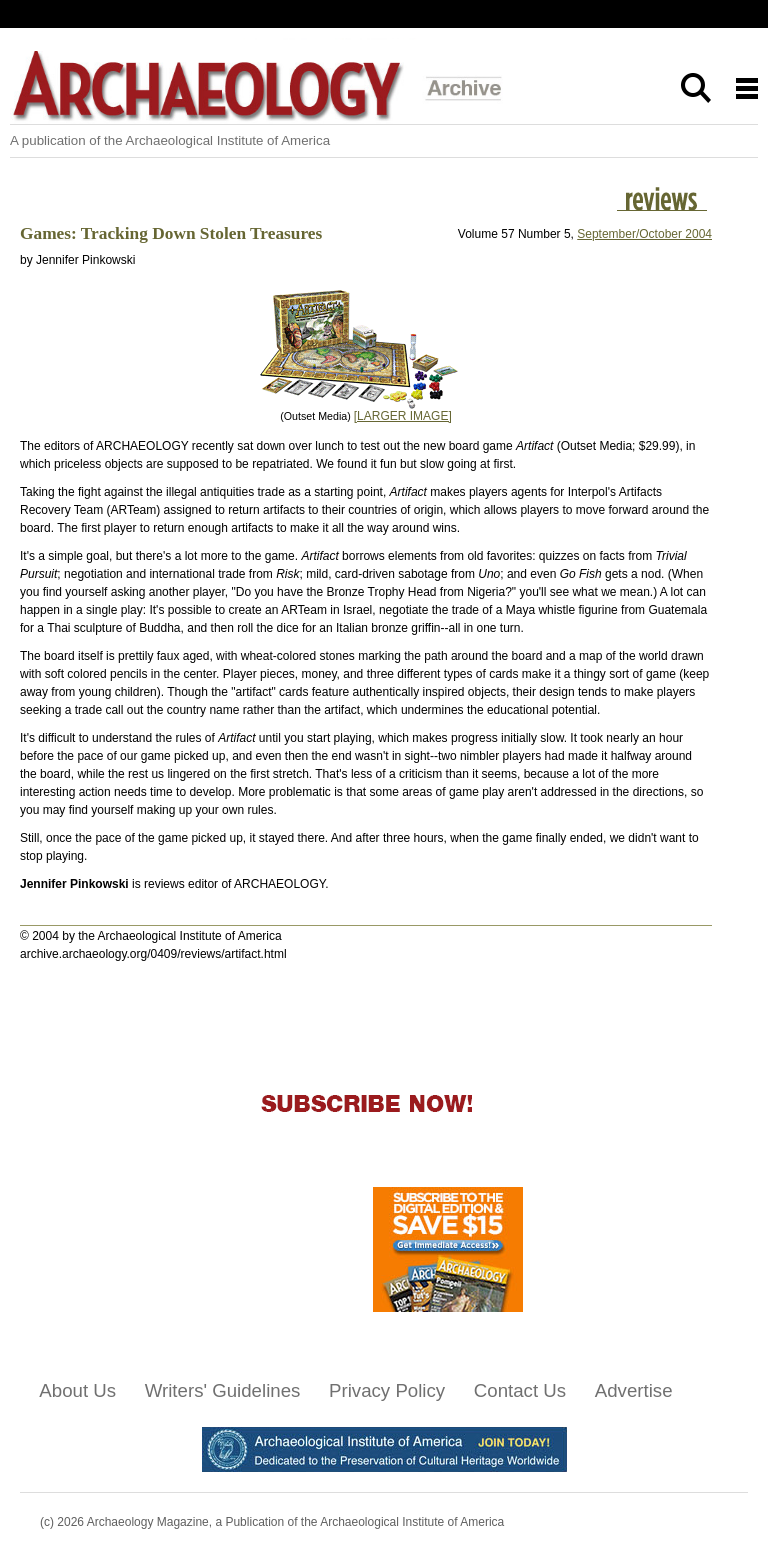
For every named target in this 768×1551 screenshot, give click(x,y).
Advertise (634, 1390)
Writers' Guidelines (223, 1390)
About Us (77, 1390)
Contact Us (520, 1390)
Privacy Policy (387, 1390)
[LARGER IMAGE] (403, 416)
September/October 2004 (644, 234)
